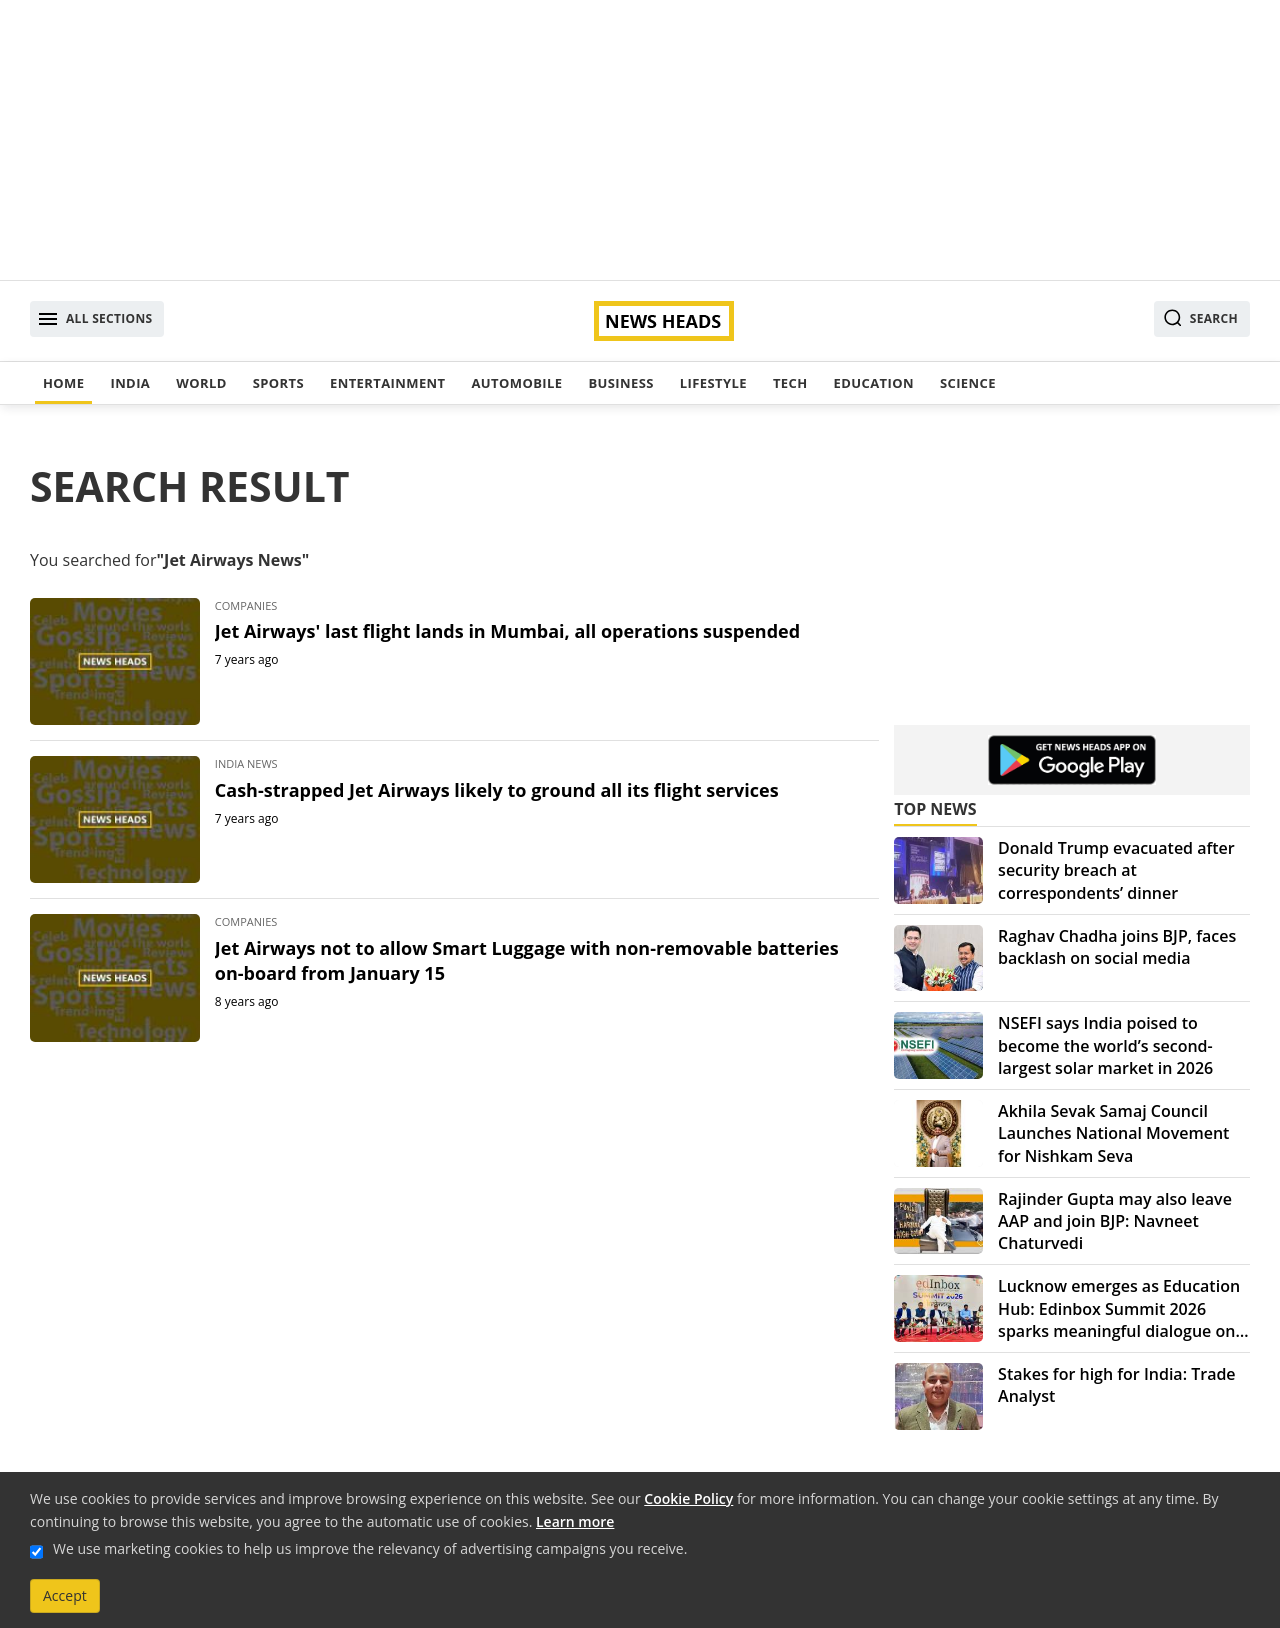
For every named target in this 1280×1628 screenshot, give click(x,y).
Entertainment (387, 383)
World (201, 383)
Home (63, 383)
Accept (65, 1595)
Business (620, 383)
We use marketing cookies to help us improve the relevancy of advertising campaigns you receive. (370, 1548)
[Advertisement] (640, 140)
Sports (278, 383)
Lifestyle (713, 383)
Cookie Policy (688, 1498)
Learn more (575, 1521)
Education (874, 383)
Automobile (516, 383)
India (130, 383)
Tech (790, 383)
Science (968, 383)
